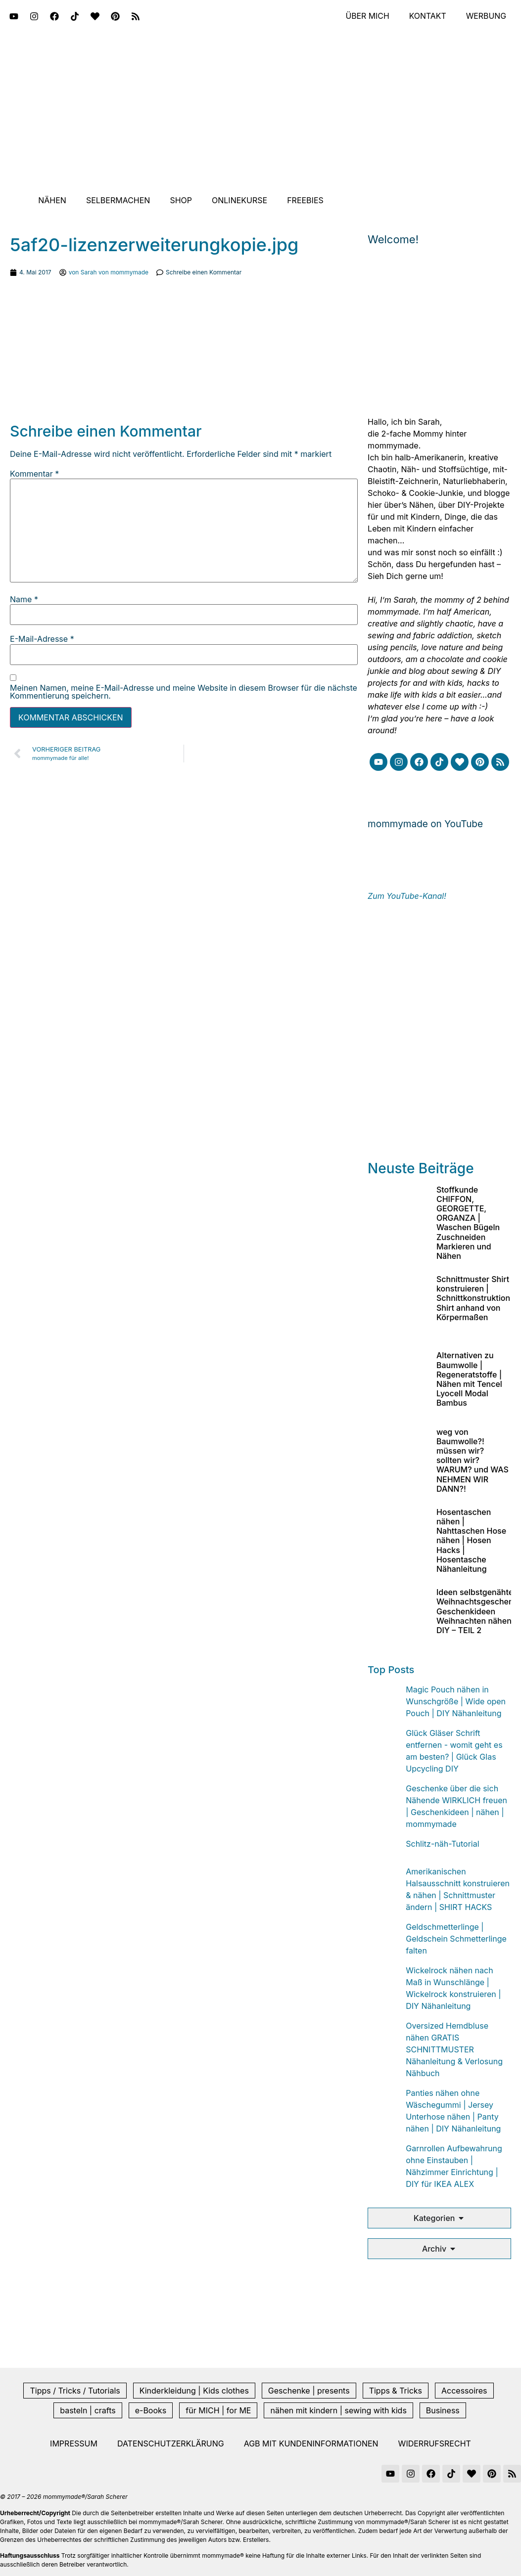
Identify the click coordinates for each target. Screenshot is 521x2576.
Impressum (73, 2443)
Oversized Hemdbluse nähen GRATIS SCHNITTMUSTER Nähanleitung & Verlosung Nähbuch (454, 2049)
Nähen (52, 200)
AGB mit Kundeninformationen (311, 2443)
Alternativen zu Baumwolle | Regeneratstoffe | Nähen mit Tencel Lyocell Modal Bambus (469, 1379)
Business (443, 2410)
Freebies (305, 200)
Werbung (486, 16)
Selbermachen (118, 200)
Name (24, 599)
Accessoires (464, 2391)
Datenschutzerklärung (170, 2443)
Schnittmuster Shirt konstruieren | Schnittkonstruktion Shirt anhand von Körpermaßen (473, 1298)
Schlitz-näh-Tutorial (442, 1844)
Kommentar (34, 474)
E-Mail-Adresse (42, 639)
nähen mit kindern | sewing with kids (338, 2410)
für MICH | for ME (218, 2410)
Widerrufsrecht (434, 2443)
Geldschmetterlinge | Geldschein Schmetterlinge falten (456, 1938)
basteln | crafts (87, 2410)
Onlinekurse (239, 200)
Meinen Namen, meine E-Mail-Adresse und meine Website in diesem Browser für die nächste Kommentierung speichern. (183, 692)
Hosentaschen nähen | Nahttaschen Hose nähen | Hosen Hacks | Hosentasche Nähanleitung (471, 1540)
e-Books (151, 2410)
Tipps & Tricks (395, 2391)
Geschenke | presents (309, 2391)
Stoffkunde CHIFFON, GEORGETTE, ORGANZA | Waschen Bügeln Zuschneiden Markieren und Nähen (468, 1223)
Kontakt (427, 16)
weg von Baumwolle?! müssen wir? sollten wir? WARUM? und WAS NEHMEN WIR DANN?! (472, 1460)
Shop (181, 200)
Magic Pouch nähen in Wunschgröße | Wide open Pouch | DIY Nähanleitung (456, 1701)
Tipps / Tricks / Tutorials (75, 2391)
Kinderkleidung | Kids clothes (194, 2391)
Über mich (366, 16)
